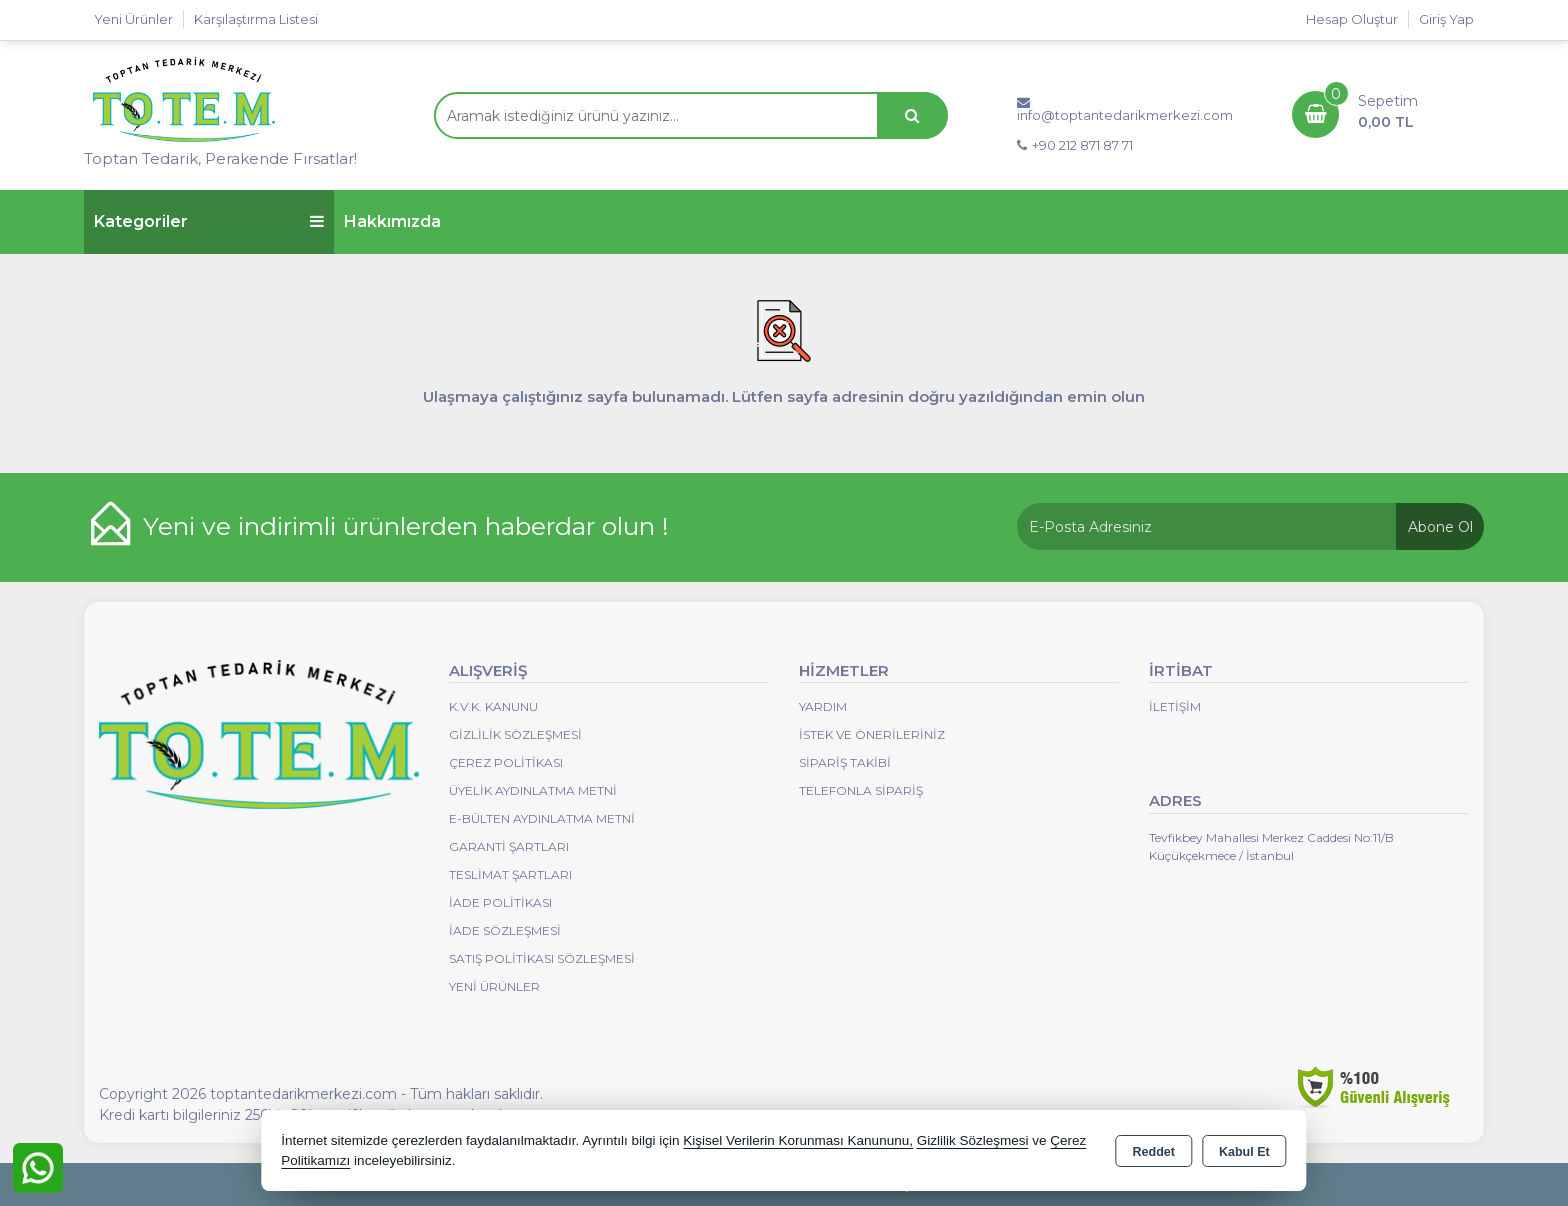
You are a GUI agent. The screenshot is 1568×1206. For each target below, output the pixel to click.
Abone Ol (1440, 527)
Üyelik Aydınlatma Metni (533, 790)
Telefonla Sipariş (861, 790)
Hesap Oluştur (1352, 19)
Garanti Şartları (509, 846)
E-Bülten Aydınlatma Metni (542, 818)
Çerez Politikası (506, 762)
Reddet (1154, 1152)
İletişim (1175, 706)
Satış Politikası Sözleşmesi (542, 958)
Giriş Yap (1446, 19)
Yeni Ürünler (494, 986)
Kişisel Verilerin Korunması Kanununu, (798, 1140)
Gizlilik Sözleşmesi (515, 734)
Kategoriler (209, 221)
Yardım (823, 706)
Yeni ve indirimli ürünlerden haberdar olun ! (406, 526)
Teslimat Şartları (510, 874)
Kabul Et (1244, 1152)
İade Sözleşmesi (505, 930)
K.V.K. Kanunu (493, 706)
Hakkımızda (392, 221)
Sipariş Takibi (845, 762)
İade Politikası (500, 902)
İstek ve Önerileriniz (872, 734)
